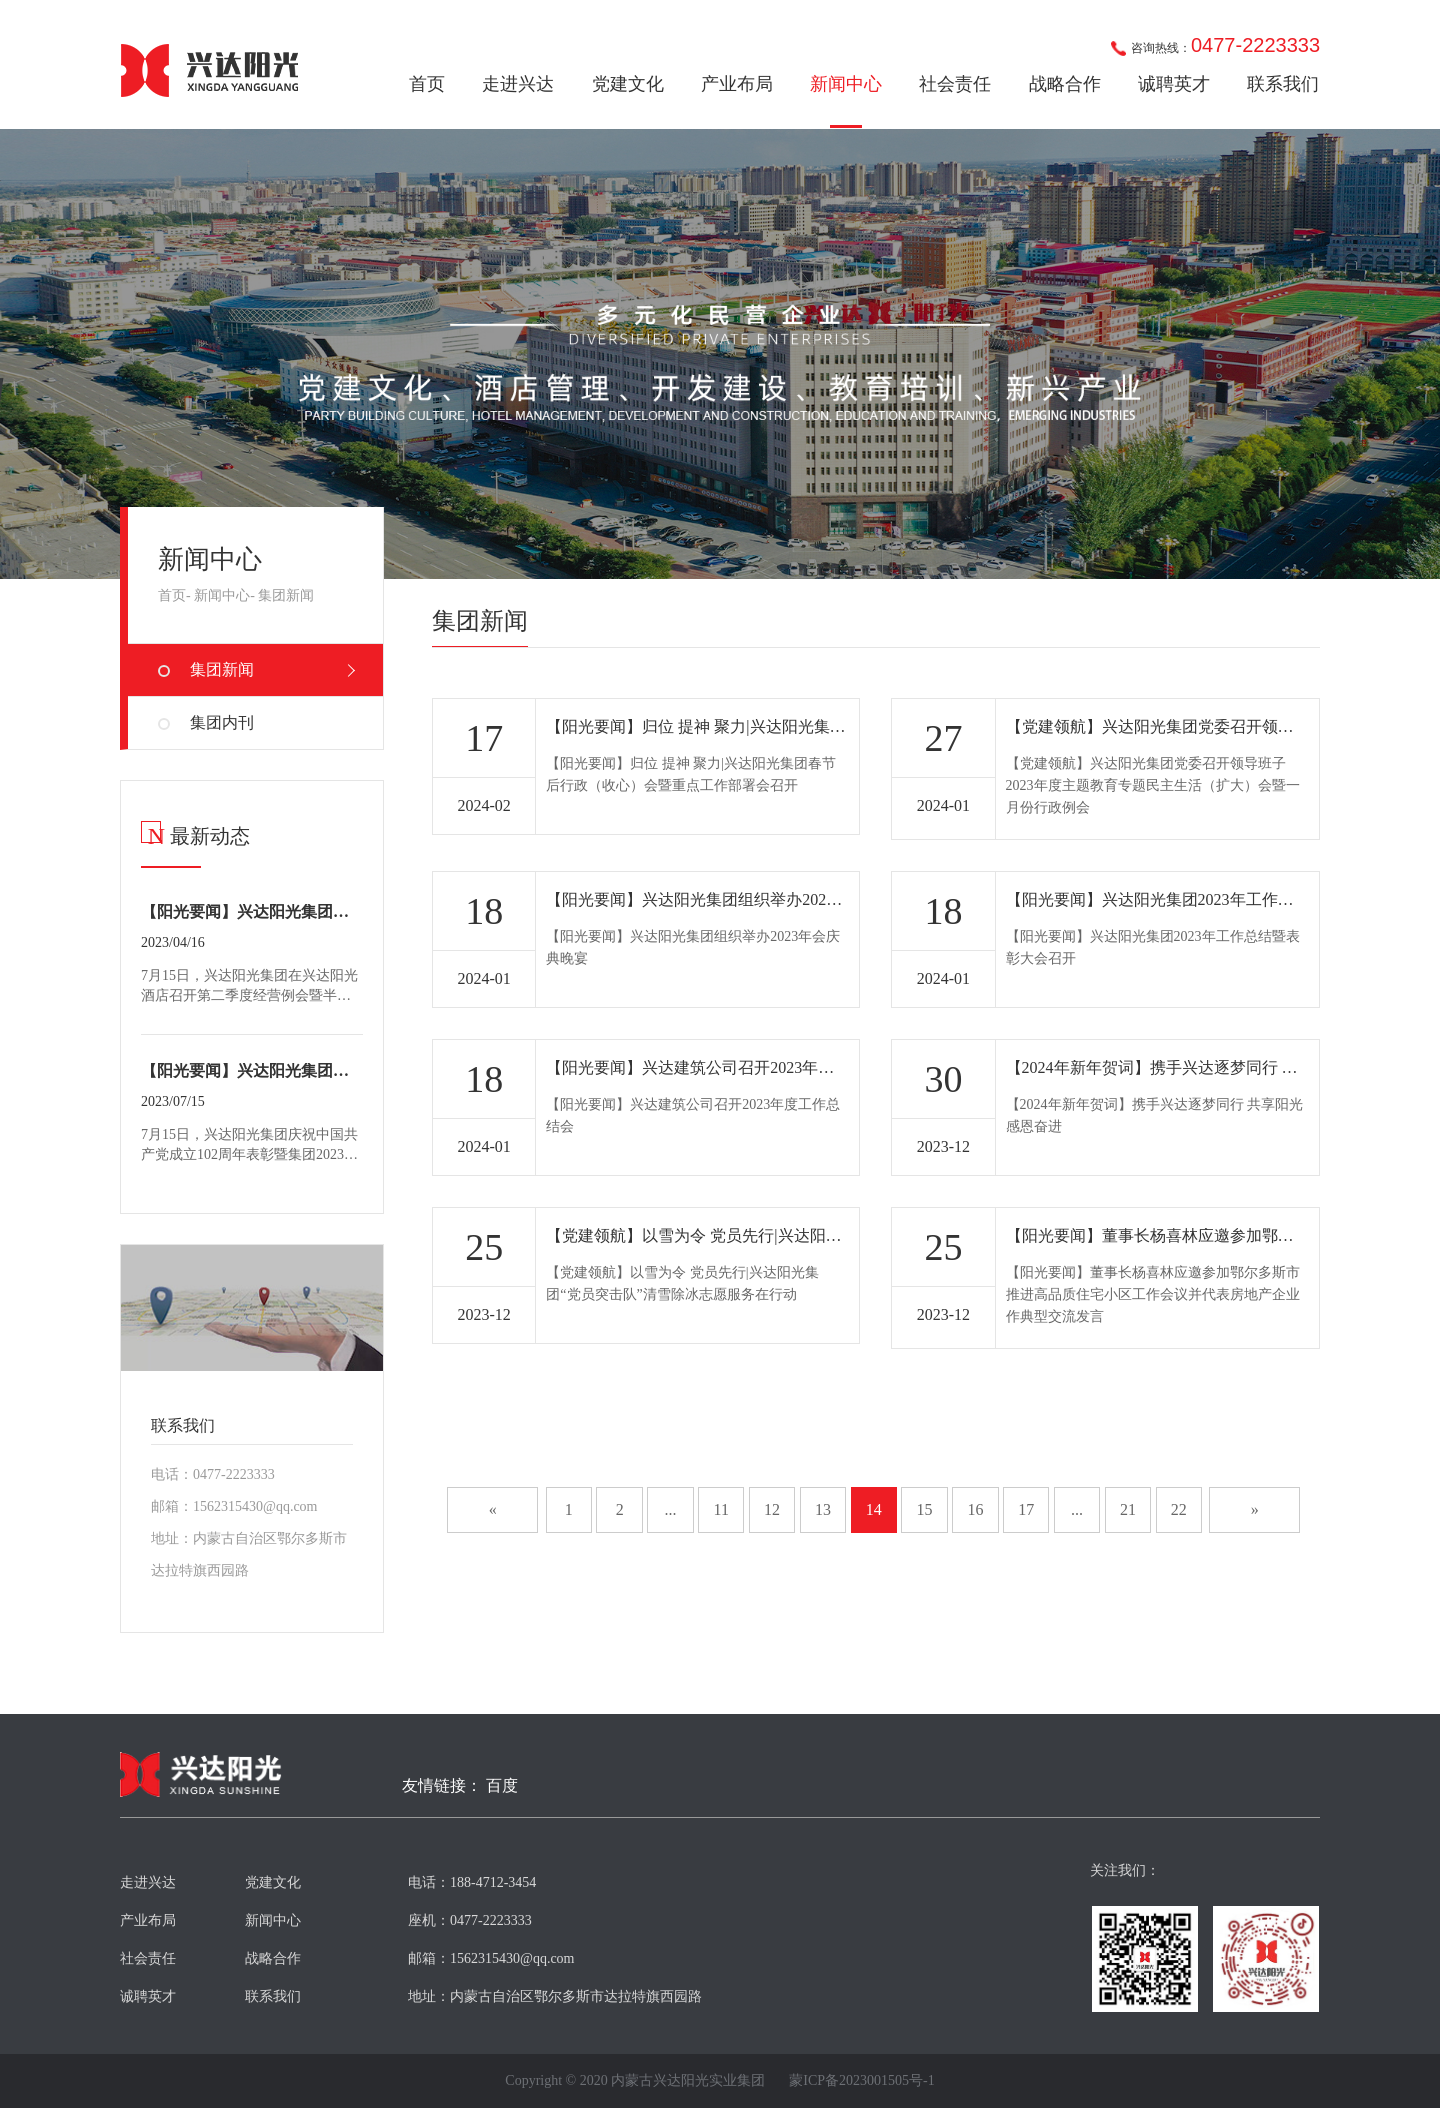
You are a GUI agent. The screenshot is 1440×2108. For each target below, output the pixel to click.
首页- (174, 595)
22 (1179, 1509)
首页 (427, 84)
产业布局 (737, 84)
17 (1026, 1509)
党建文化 (628, 84)
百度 (502, 1786)
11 (721, 1509)
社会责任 (955, 84)
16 (975, 1509)
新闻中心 (846, 84)
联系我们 (1283, 84)
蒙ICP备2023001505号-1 (861, 2081)
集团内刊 (222, 722)
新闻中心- (224, 595)
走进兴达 (518, 84)
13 (823, 1509)
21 (1128, 1509)
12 (772, 1509)
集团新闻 (286, 595)
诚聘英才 (1174, 84)
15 (925, 1509)
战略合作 (1065, 84)
